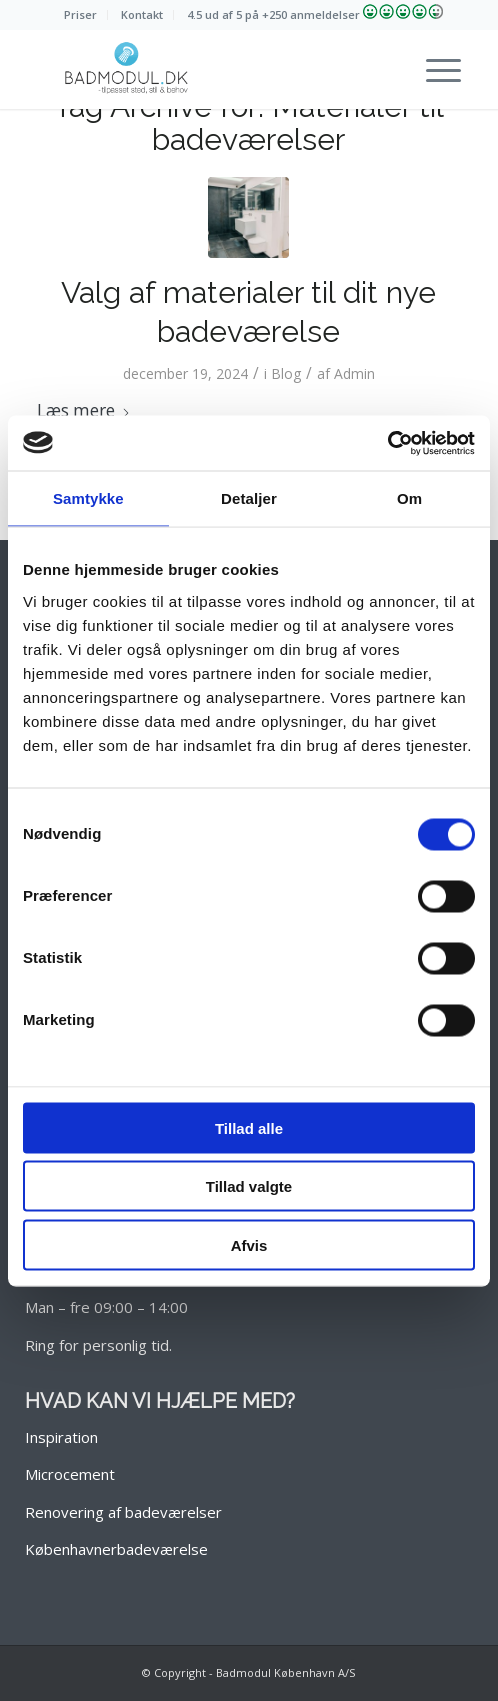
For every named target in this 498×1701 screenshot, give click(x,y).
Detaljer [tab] (249, 498)
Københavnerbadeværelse (116, 1549)
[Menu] (433, 69)
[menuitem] (81, 15)
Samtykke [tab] (88, 498)
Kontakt (142, 14)
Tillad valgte (249, 1186)
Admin (354, 373)
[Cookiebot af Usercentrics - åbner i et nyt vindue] (387, 443)
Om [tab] (409, 498)
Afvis (249, 1244)
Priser (80, 14)
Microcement (70, 1474)
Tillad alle (249, 1127)
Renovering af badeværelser (123, 1512)
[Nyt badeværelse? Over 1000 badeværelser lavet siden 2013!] (206, 69)
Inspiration (61, 1437)
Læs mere (84, 410)
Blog (286, 373)
